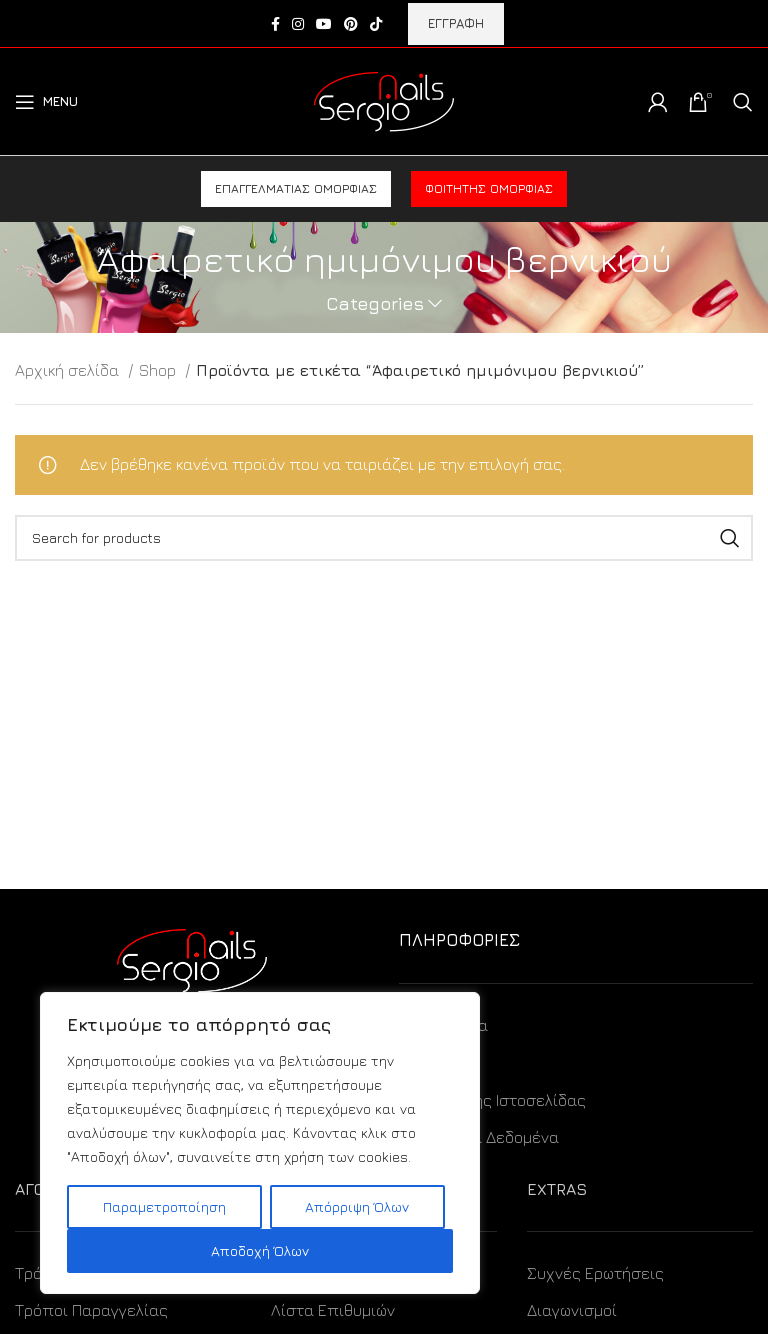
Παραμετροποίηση (164, 1206)
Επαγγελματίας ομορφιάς (296, 188)
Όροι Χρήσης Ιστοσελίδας (492, 1100)
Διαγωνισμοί (572, 1310)
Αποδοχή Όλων (260, 1250)
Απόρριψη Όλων (357, 1206)
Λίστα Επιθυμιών (333, 1310)
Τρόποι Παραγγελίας (91, 1310)
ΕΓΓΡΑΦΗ (456, 23)
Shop (159, 370)
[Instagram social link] (298, 24)
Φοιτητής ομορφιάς (489, 188)
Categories (375, 304)
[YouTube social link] (324, 24)
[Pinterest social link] (351, 24)
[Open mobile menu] (46, 102)
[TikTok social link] (376, 24)
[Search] (743, 102)
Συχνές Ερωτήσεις (595, 1273)
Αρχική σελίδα (69, 370)
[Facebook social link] (275, 24)
